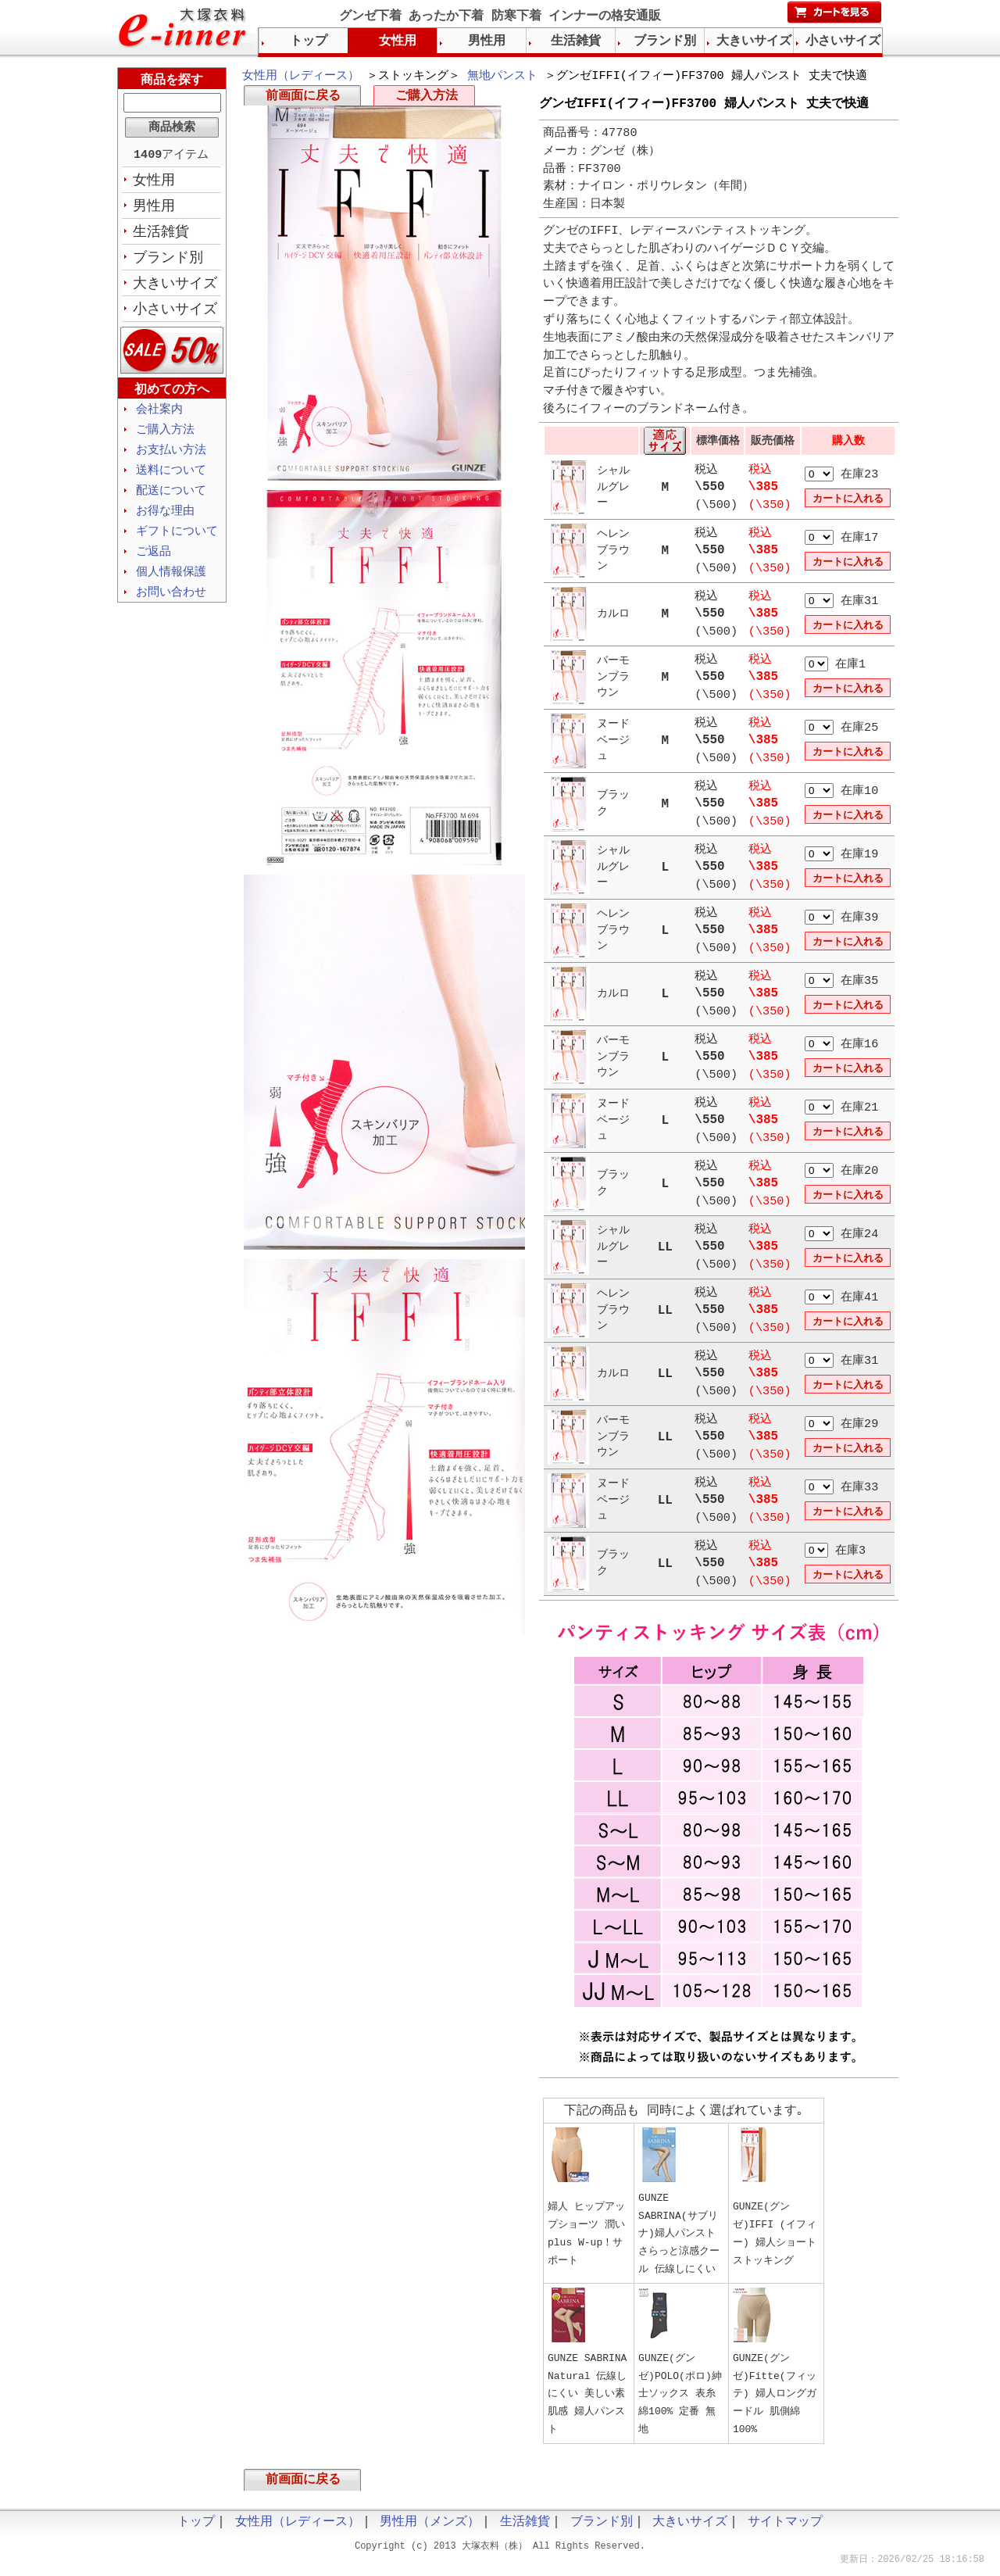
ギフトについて (177, 542)
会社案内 (159, 416)
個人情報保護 (171, 584)
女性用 (154, 182)
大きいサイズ (175, 288)
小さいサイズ (175, 315)
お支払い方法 (171, 458)
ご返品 (153, 563)
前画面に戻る (303, 98)
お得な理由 (165, 521)
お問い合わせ (171, 606)
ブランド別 (168, 261)
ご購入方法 (426, 98)
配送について (171, 500)
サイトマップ (785, 2529)
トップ (308, 41)
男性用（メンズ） (430, 2529)
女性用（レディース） (300, 76)
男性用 (154, 208)
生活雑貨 (161, 235)
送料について (171, 479)
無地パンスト (502, 76)
